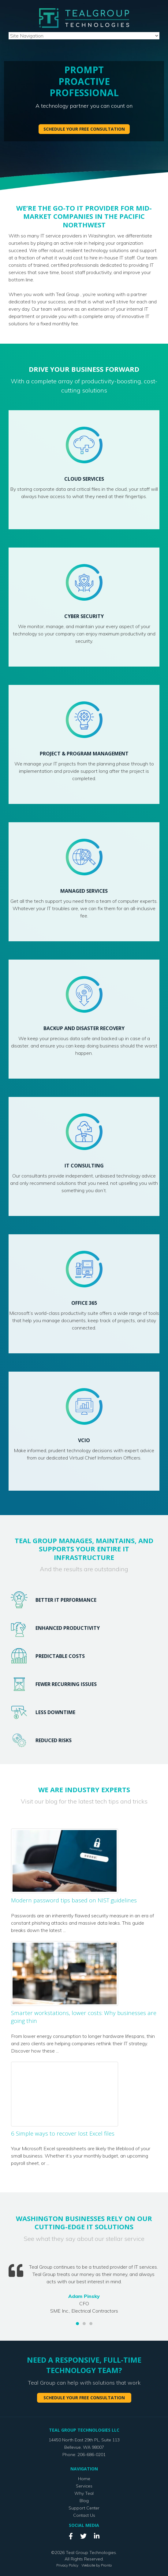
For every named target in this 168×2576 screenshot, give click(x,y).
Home (84, 2478)
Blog (84, 2500)
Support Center (84, 2507)
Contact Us (84, 2515)
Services (84, 2485)
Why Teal (84, 2493)
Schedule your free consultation (84, 129)
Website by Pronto (96, 2565)
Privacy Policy (67, 2565)
